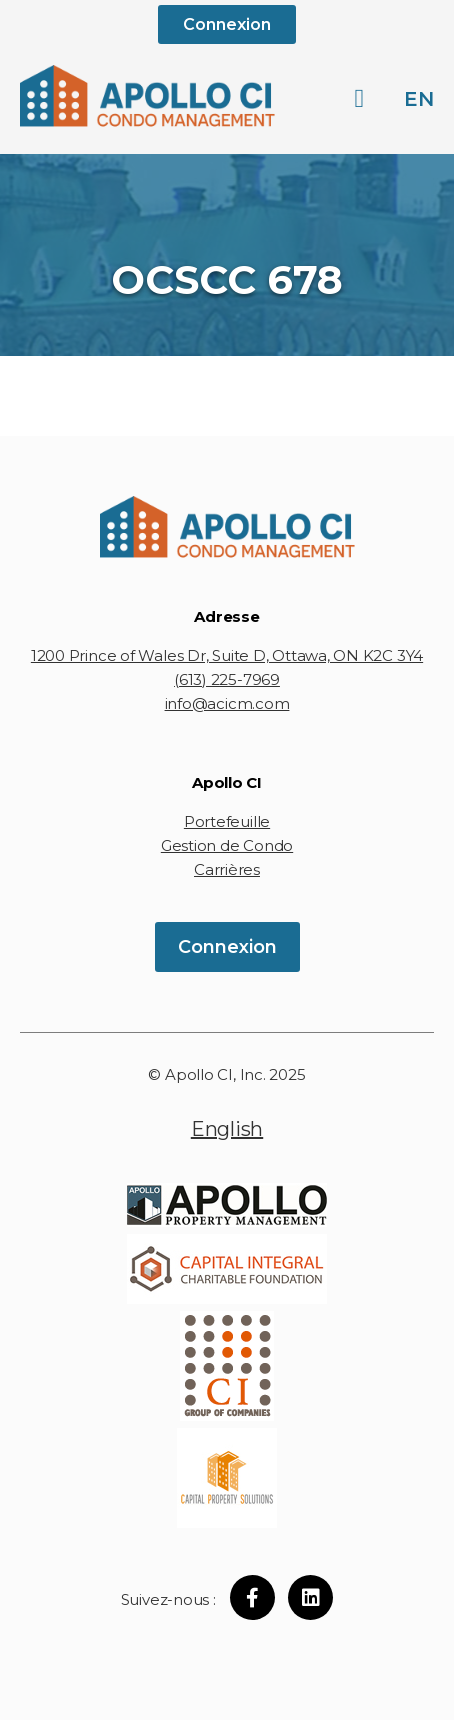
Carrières (227, 869)
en (419, 99)
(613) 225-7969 (227, 679)
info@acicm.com (227, 703)
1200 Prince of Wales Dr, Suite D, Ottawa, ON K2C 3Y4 (227, 655)
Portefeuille (227, 821)
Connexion (227, 24)
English (227, 1129)
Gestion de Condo (227, 845)
